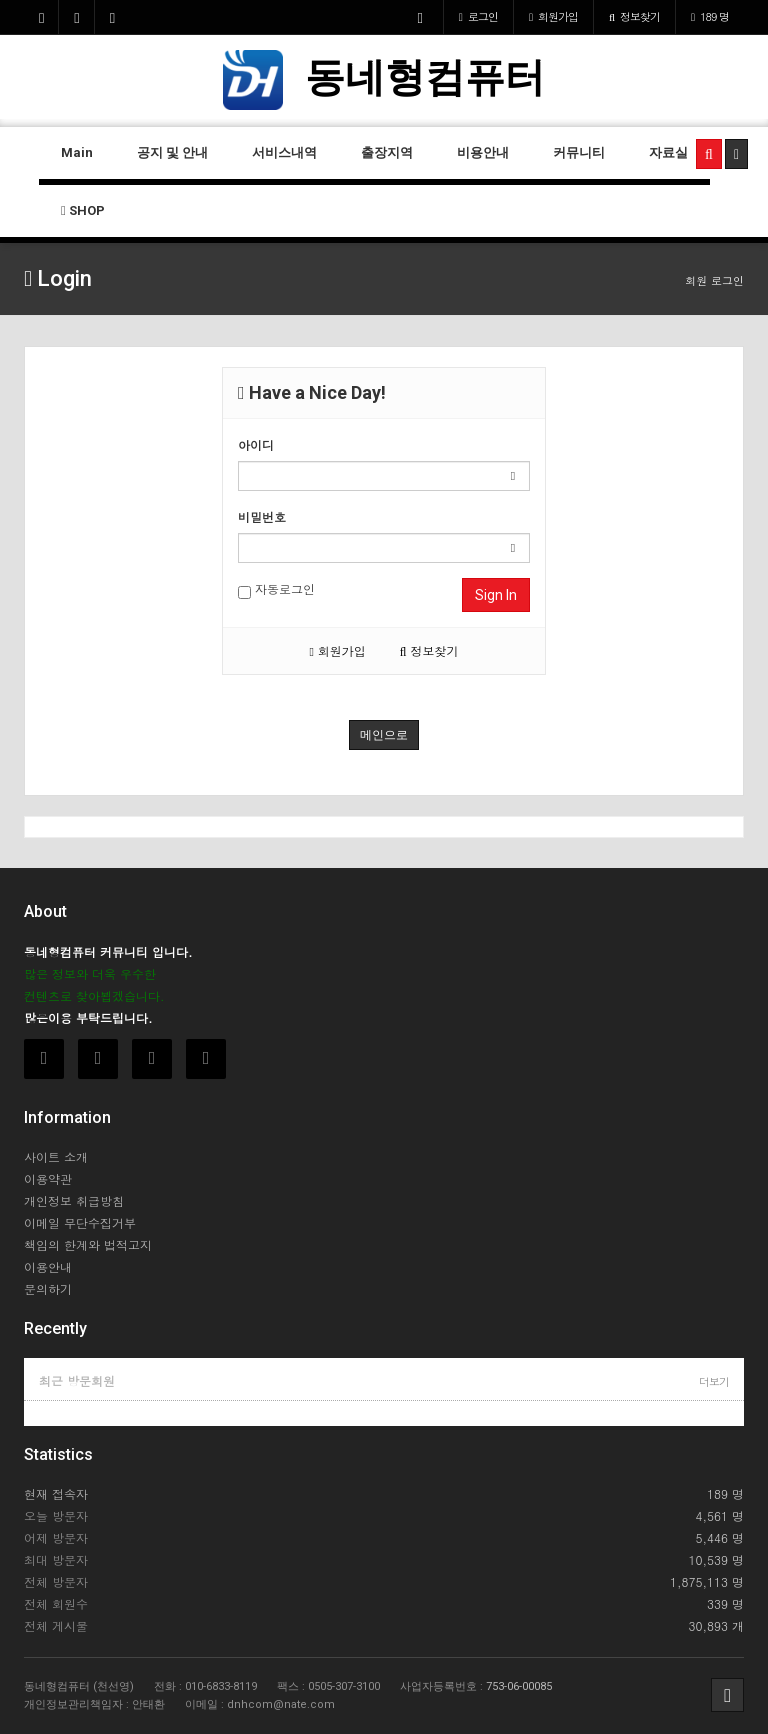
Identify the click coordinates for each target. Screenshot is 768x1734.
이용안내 (48, 1266)
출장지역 (387, 152)
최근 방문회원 (77, 1380)
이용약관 (48, 1178)
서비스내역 (284, 152)
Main (77, 152)
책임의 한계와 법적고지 (88, 1244)
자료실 (668, 152)
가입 (553, 16)
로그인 (478, 16)
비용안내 (483, 152)
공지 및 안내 (172, 152)
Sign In (496, 595)
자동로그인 (276, 589)
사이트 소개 (56, 1156)
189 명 (710, 16)
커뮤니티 (579, 152)
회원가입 (337, 650)
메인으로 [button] (384, 735)
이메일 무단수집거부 (80, 1222)
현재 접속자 (56, 1493)
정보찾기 (634, 16)
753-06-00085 (519, 1686)
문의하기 (48, 1288)
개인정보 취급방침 (74, 1200)
